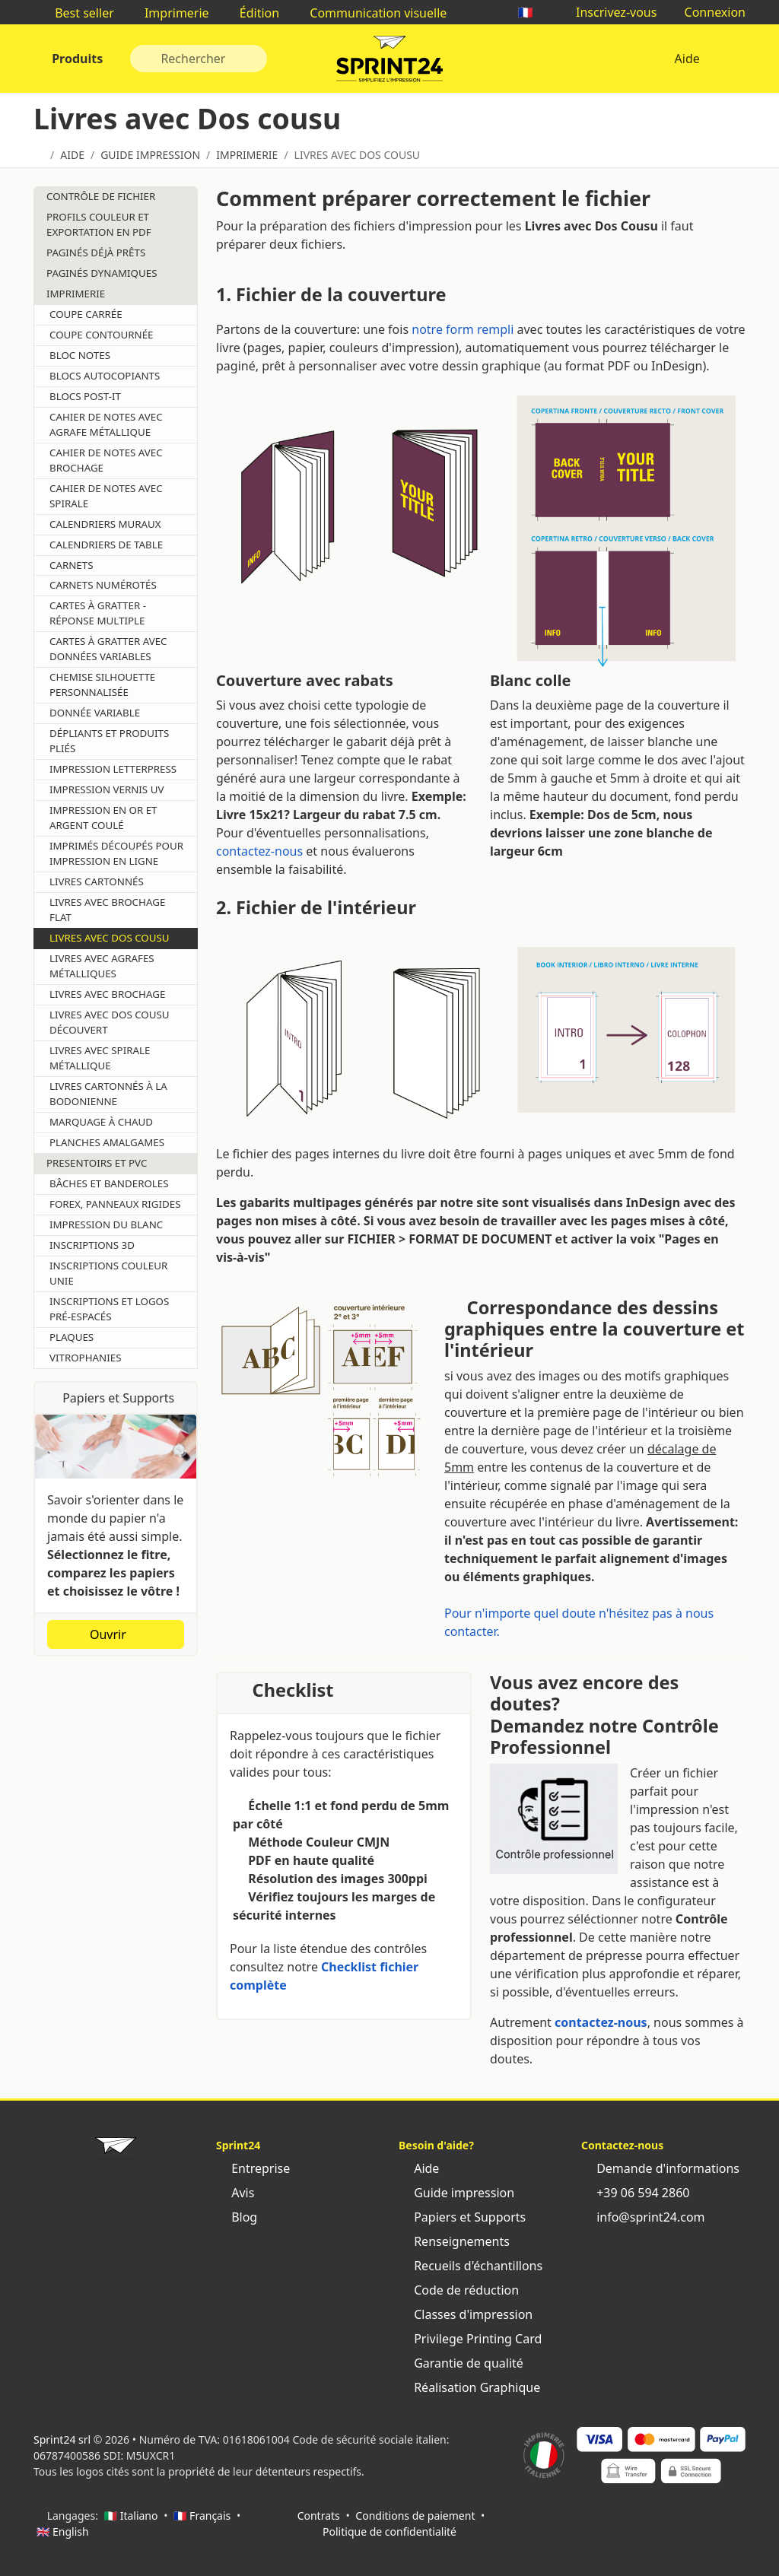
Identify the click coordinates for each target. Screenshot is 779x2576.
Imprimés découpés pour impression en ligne (116, 853)
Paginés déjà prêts (95, 252)
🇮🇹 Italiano (131, 2515)
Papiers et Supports (462, 2217)
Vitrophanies (85, 1357)
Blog (236, 2217)
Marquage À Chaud (101, 1122)
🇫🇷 (533, 12)
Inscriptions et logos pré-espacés (109, 1308)
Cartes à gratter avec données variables (108, 648)
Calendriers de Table (106, 544)
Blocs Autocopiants (104, 376)
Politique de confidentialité (389, 2531)
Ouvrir (115, 1634)
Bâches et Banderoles (109, 1183)
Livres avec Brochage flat (107, 909)
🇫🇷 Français (202, 2515)
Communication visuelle (370, 13)
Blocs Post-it (85, 396)
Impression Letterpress (112, 769)
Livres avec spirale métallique (99, 1057)
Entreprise (253, 2168)
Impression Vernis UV (106, 789)
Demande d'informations (660, 2168)
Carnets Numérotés (103, 585)
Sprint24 (389, 62)
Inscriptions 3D (92, 1245)
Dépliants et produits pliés (109, 740)
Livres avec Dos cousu (109, 938)
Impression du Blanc (106, 1224)
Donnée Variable (94, 712)
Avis (235, 2192)
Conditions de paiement (415, 2515)
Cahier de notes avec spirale (106, 495)
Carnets (71, 565)
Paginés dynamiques (101, 273)
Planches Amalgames (106, 1142)
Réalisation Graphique (469, 2387)
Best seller (77, 13)
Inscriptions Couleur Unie (108, 1273)
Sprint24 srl (62, 2439)
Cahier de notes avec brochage (106, 460)
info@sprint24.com (643, 2217)
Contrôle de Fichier (100, 196)
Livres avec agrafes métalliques (101, 965)
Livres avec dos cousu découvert (109, 1022)
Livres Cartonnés (96, 881)
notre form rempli (463, 329)
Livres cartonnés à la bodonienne (108, 1093)
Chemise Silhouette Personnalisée (102, 684)
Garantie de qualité (461, 2363)
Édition (252, 13)
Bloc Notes (79, 355)
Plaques (71, 1337)
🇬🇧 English (63, 2531)
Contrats (318, 2515)
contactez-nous (259, 851)
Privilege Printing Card (470, 2338)
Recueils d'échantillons (470, 2265)
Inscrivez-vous (609, 12)
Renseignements (454, 2241)
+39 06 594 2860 (635, 2192)
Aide (687, 58)
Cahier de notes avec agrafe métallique (106, 424)
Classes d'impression (466, 2314)
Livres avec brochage (107, 994)
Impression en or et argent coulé (103, 817)
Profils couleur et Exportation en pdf (98, 224)
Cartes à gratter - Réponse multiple (97, 613)
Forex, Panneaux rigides (114, 1204)
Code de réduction (459, 2290)
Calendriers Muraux (105, 524)
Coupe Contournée (101, 334)
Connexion (707, 12)
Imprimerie (169, 13)
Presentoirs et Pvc (96, 1163)
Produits (75, 58)
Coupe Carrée (85, 314)
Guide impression (456, 2192)
